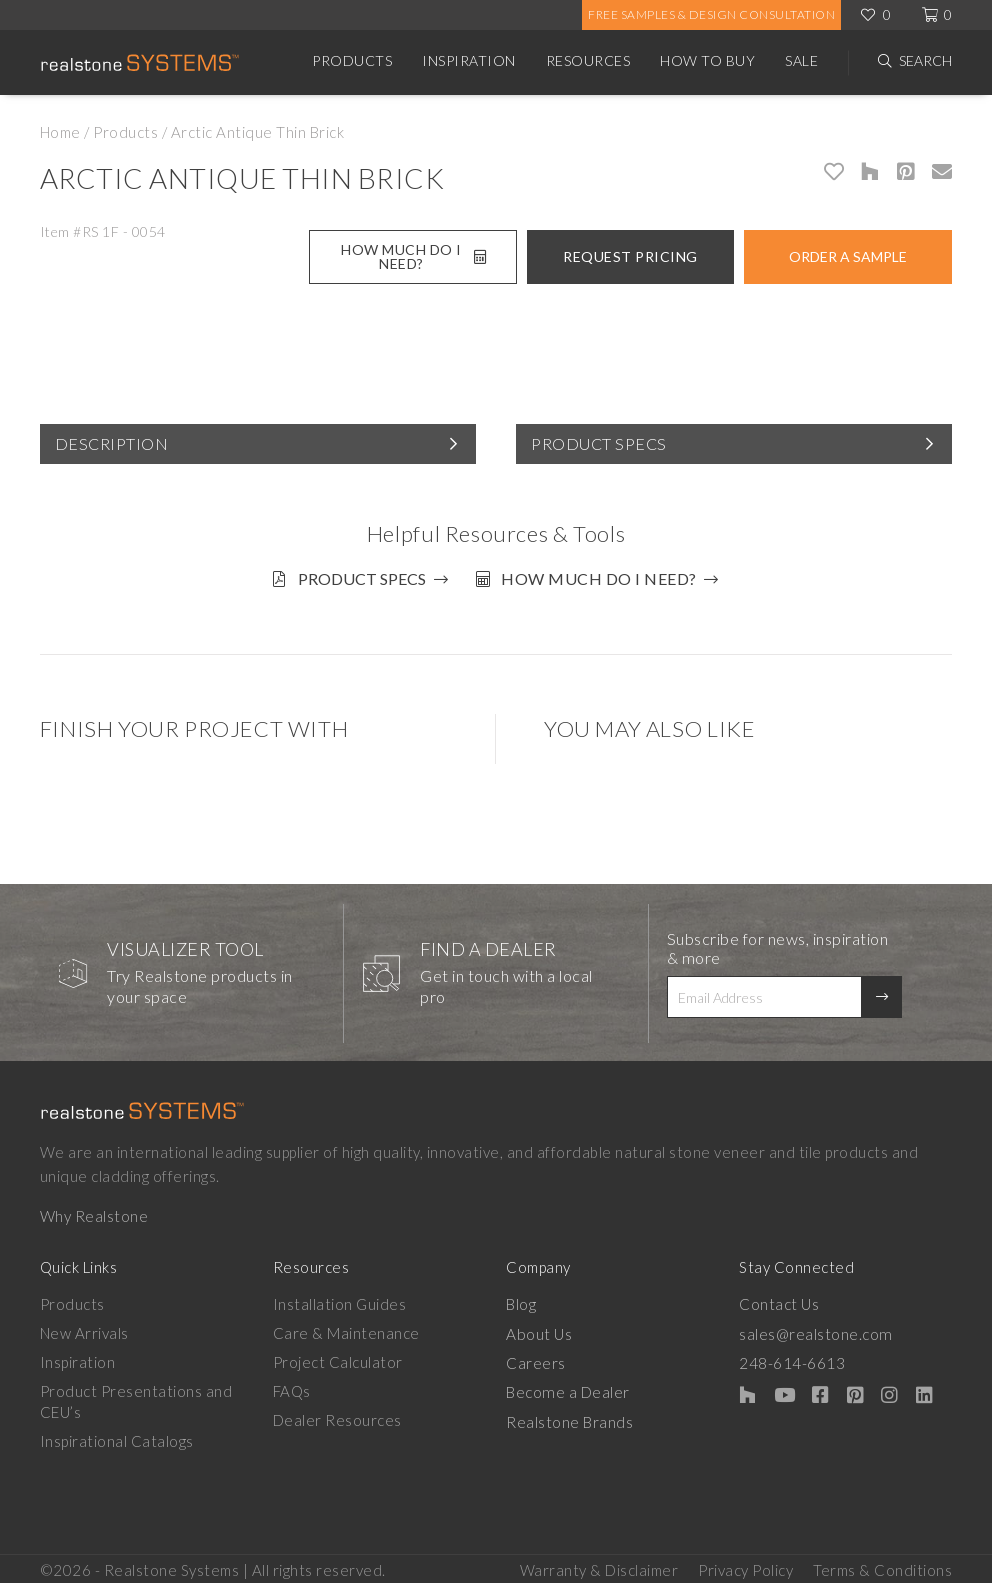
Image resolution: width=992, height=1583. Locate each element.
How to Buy (707, 60)
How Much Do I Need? (413, 256)
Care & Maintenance (346, 1327)
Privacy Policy (745, 1564)
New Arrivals (84, 1327)
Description (112, 443)
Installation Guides (340, 1298)
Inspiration (469, 60)
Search (925, 60)
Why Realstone (94, 1210)
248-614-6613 (792, 1356)
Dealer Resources (337, 1414)
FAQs (292, 1385)
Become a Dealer (567, 1385)
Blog (521, 1298)
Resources (588, 60)
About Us (538, 1327)
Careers (536, 1356)
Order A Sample (848, 256)
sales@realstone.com (815, 1327)
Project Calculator (338, 1356)
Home (60, 132)
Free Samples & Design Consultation (711, 14)
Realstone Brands (569, 1414)
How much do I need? (605, 578)
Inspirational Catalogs (117, 1435)
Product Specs (599, 443)
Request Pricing (630, 256)
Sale (801, 60)
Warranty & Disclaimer (599, 1564)
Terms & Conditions (882, 1564)
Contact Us (779, 1298)
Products (352, 60)
